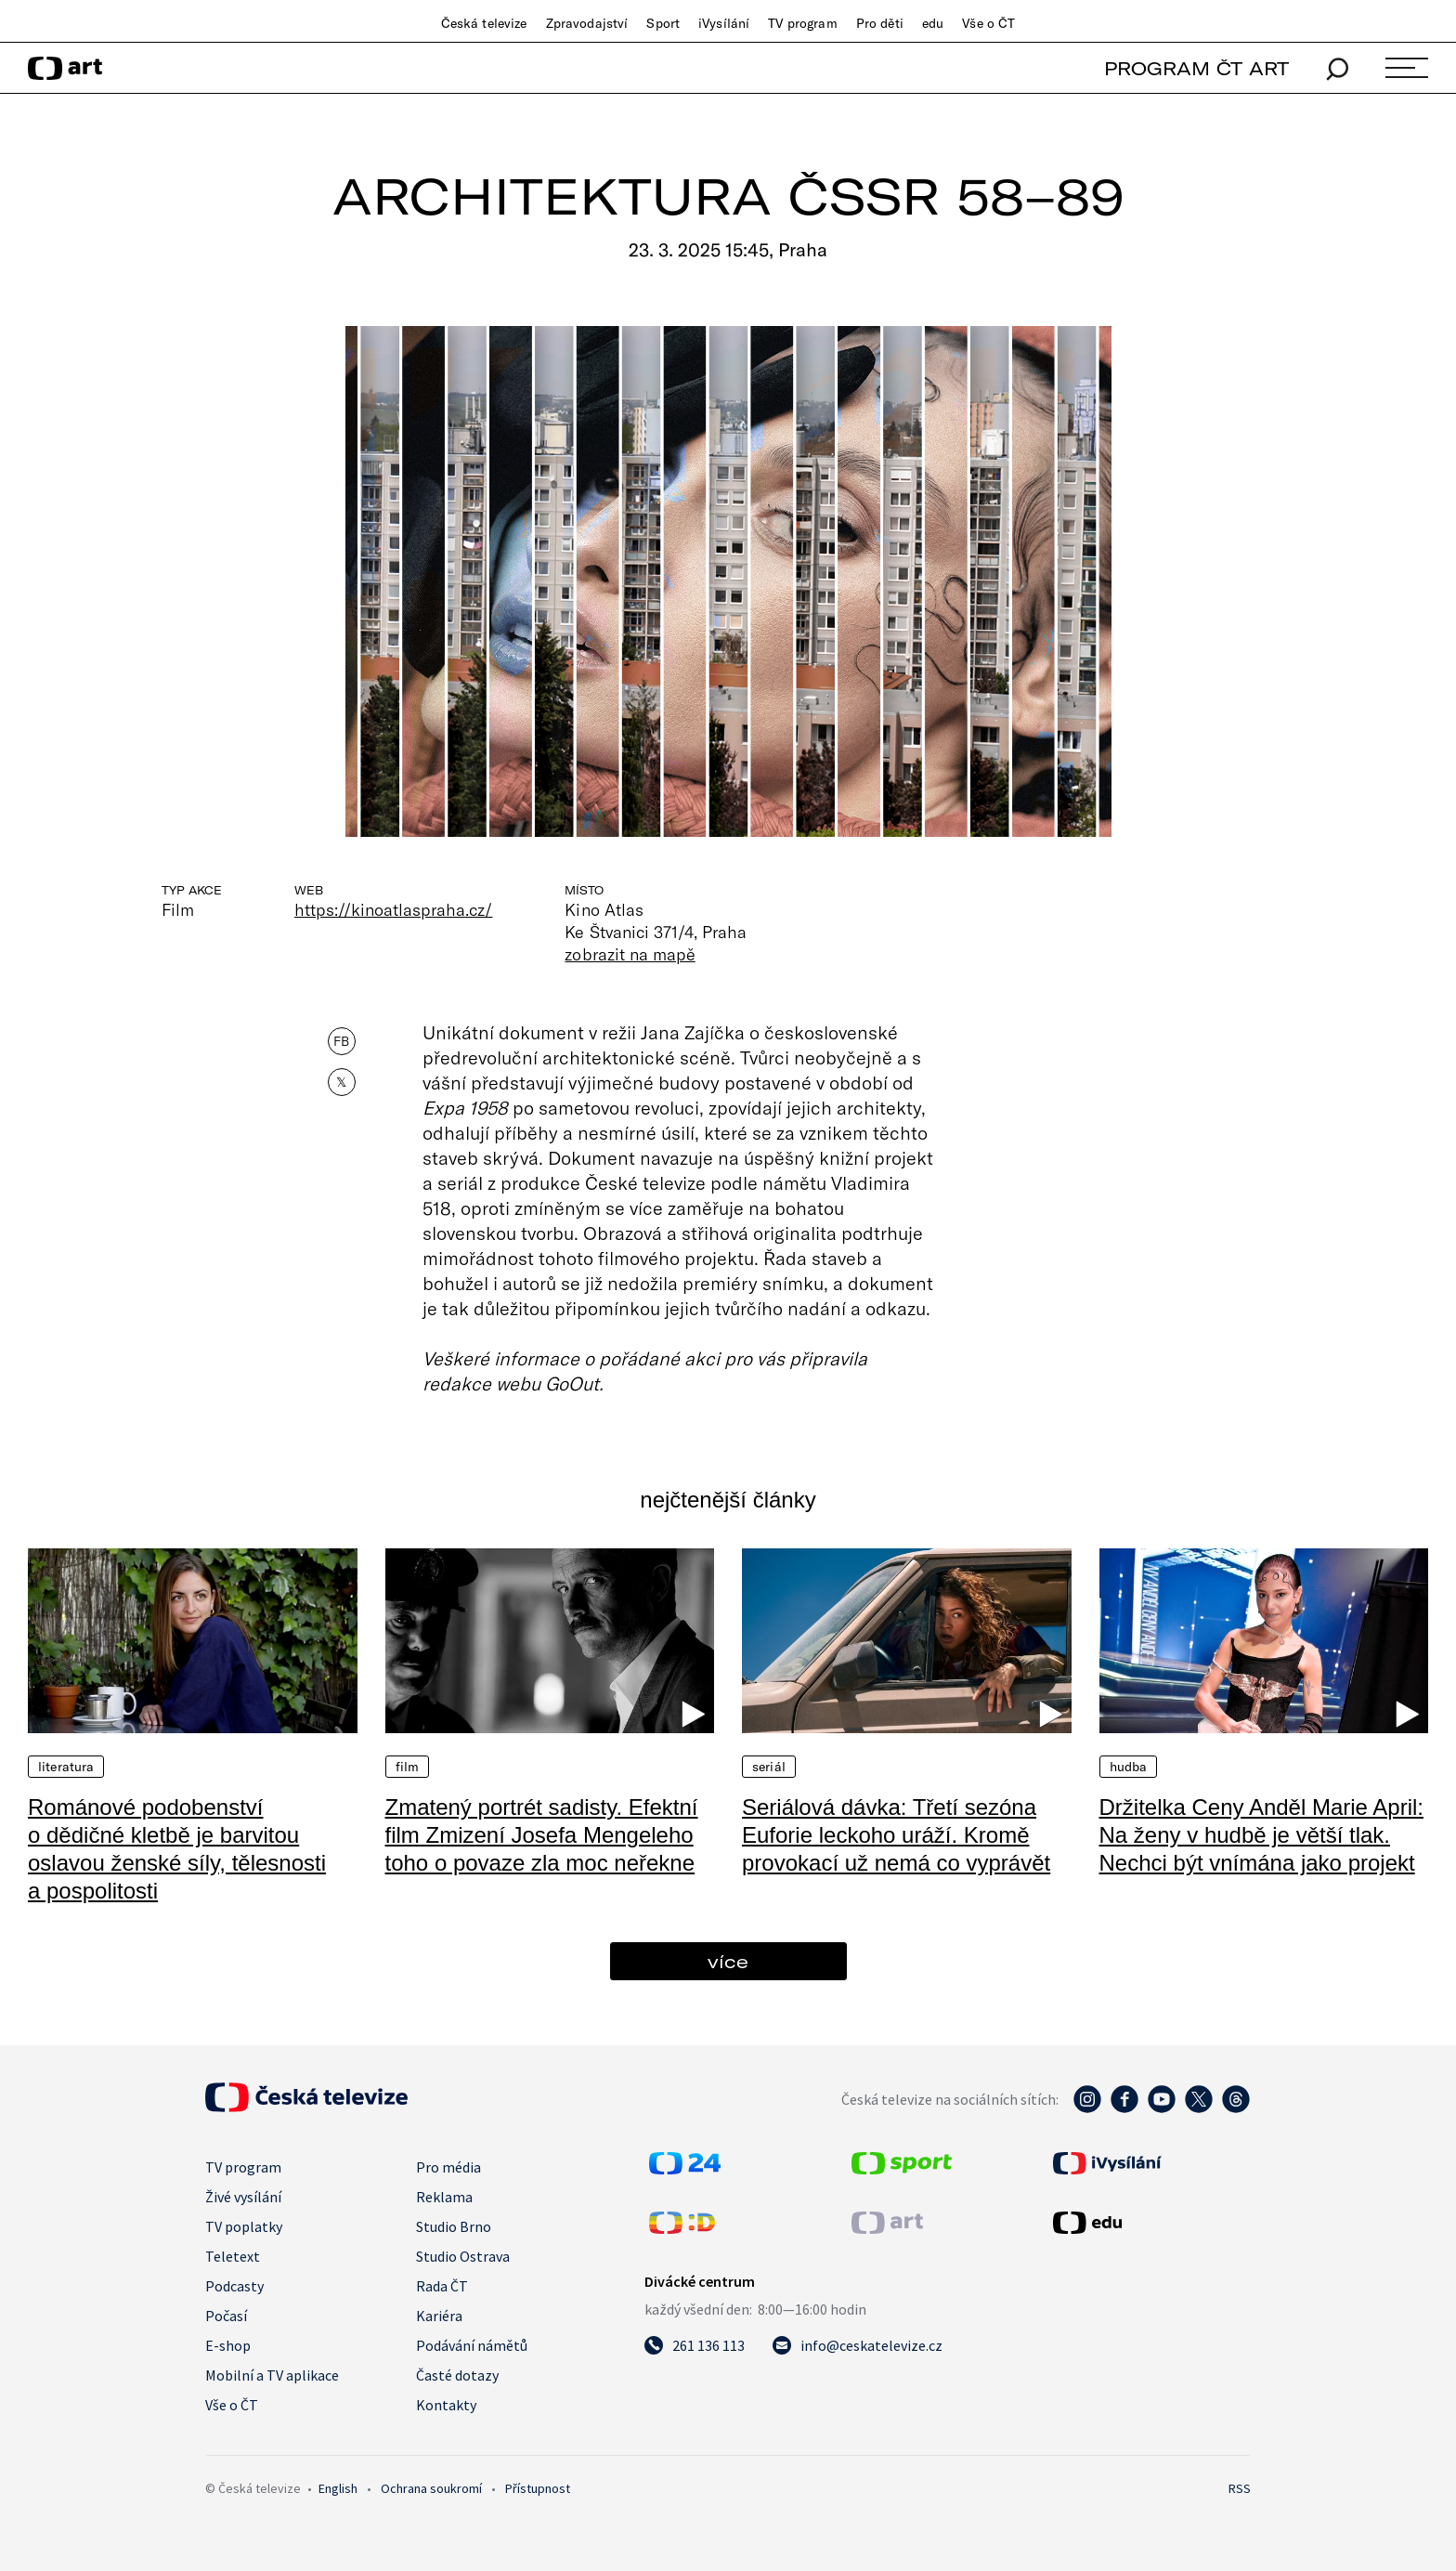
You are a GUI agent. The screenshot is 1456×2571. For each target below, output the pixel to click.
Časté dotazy (457, 2375)
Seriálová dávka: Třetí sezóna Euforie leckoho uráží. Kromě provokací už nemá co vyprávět (896, 1834)
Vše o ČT (988, 23)
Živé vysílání (243, 2196)
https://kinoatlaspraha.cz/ (393, 909)
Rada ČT (442, 2286)
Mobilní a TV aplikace (272, 2375)
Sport (663, 23)
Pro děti (880, 23)
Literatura (66, 1766)
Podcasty (234, 2286)
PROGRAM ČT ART (1196, 68)
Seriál (769, 1766)
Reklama (444, 2196)
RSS (1239, 2488)
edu (932, 23)
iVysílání (723, 23)
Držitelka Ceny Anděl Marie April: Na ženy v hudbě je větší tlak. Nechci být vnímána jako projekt (1261, 1834)
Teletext (232, 2256)
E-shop (228, 2345)
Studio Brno (453, 2226)
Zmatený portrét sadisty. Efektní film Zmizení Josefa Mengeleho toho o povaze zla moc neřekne (541, 1834)
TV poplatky (243, 2226)
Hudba (1129, 1766)
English (338, 2488)
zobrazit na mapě (630, 954)
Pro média (448, 2167)
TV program (802, 23)
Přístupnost (537, 2488)
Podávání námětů (471, 2345)
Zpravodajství (587, 23)
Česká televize (484, 23)
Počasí (226, 2315)
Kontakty (446, 2404)
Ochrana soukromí (431, 2488)
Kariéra (439, 2315)
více (728, 1961)
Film (408, 1766)
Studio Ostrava (463, 2256)
